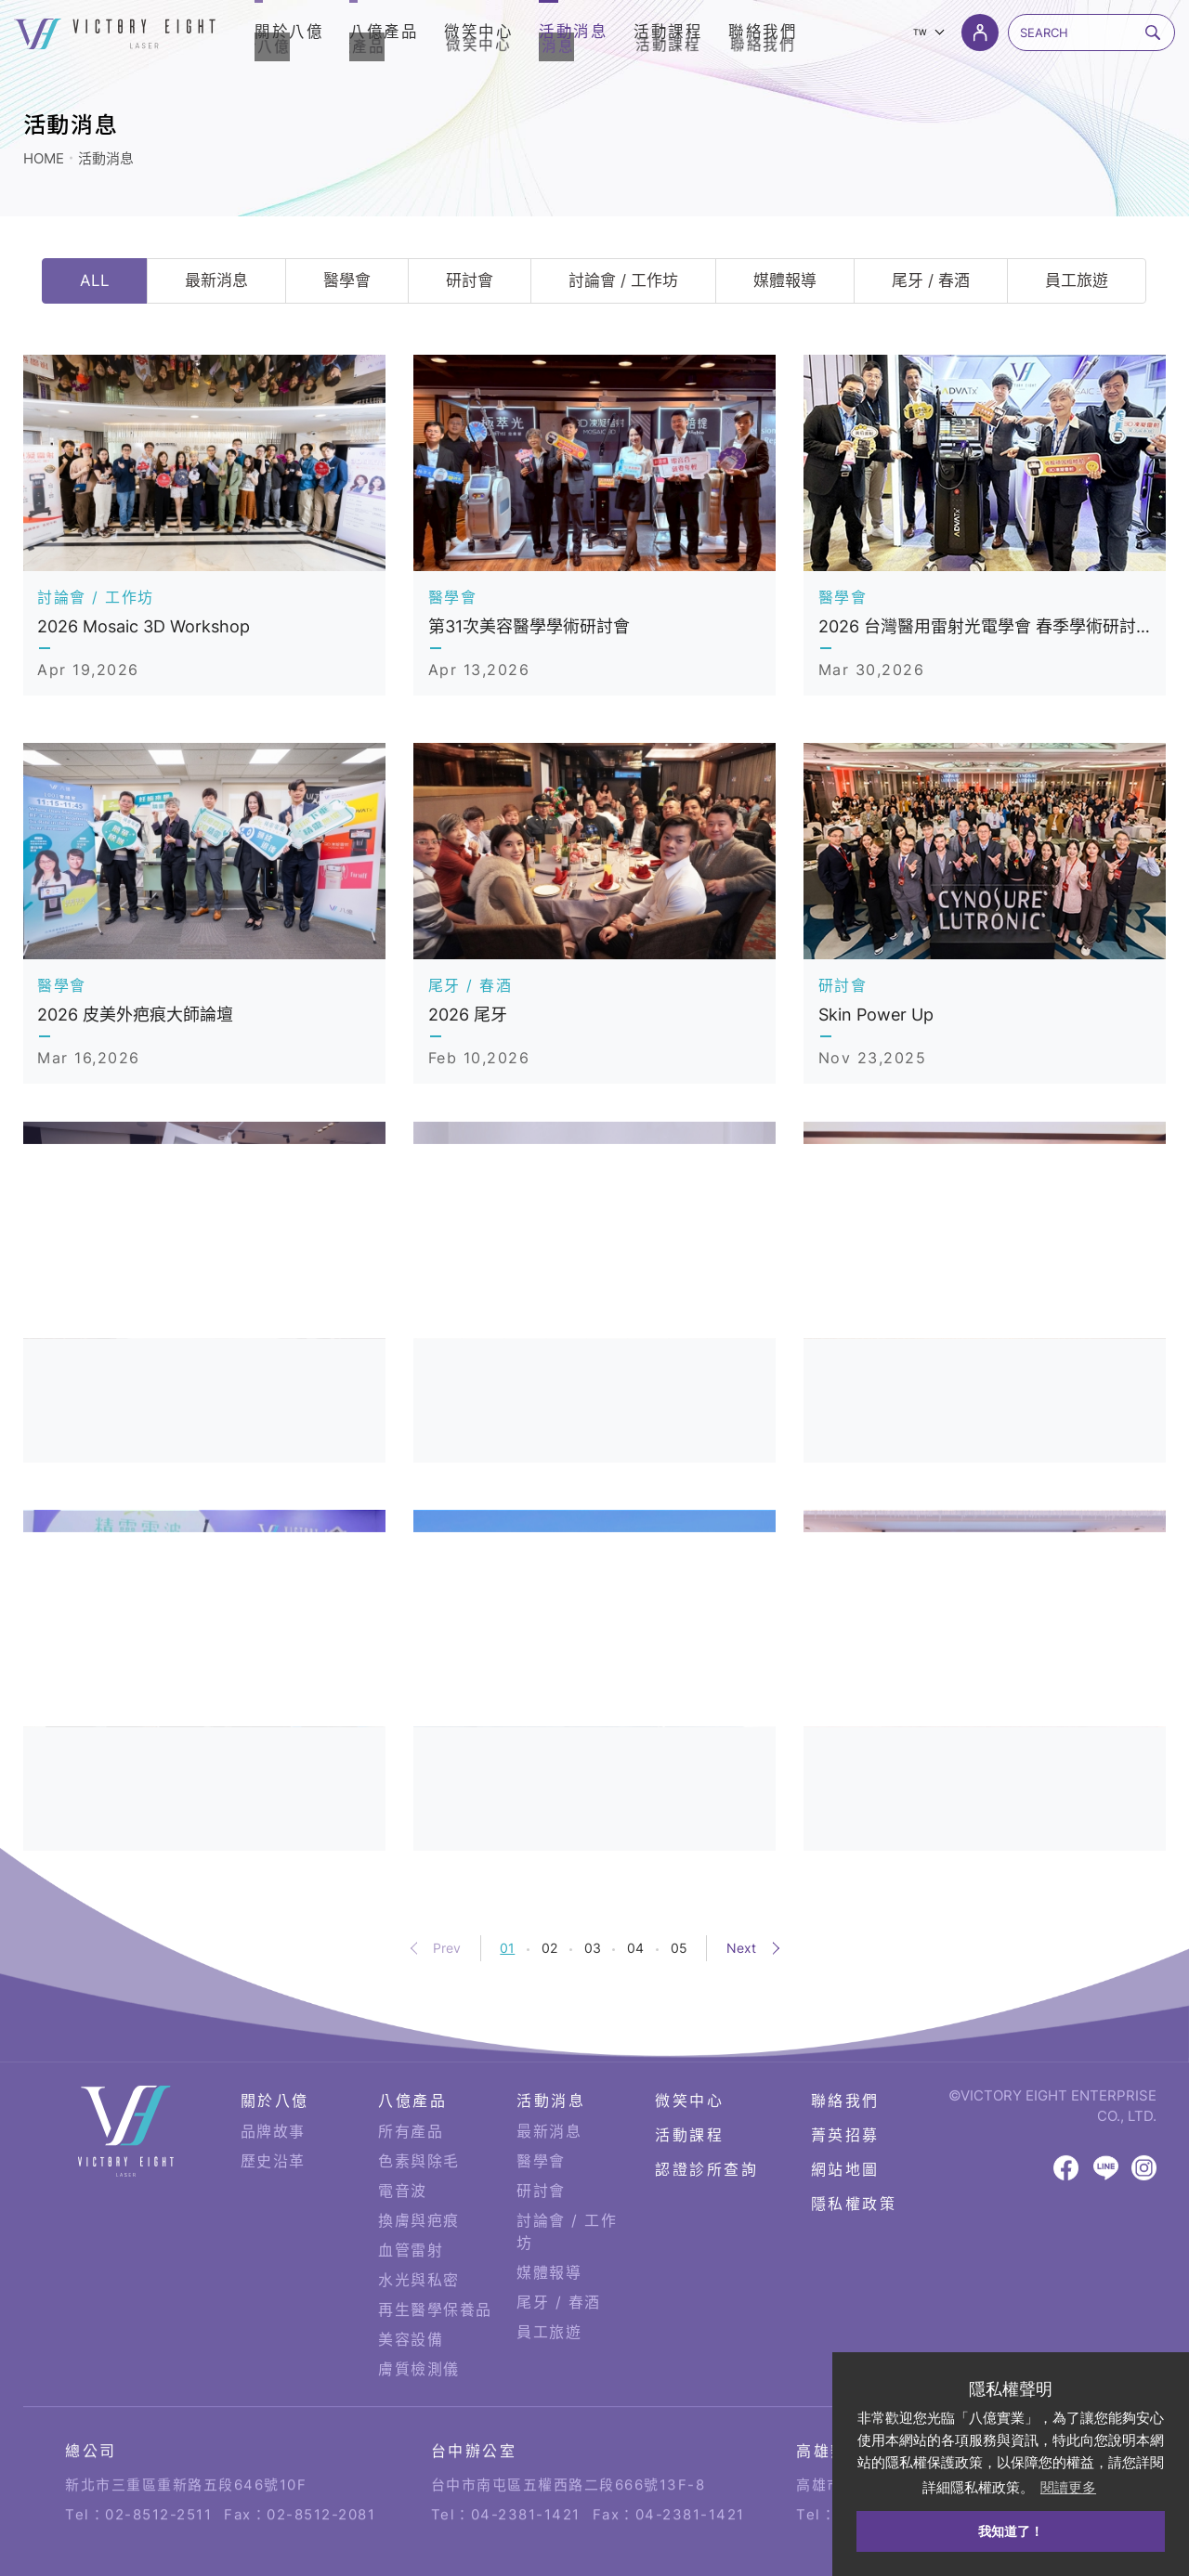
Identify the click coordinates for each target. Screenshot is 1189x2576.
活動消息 (106, 158)
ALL (95, 280)
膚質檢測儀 (419, 2305)
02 (549, 1948)
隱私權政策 (854, 2141)
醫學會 (347, 280)
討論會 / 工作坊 (623, 280)
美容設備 (410, 2276)
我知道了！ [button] (1010, 2531)
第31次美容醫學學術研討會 (529, 626)
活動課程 (689, 2071)
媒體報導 (785, 280)
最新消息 (216, 280)
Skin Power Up (876, 1014)
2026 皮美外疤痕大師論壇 (135, 1014)
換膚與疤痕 (419, 2157)
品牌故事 (273, 2068)
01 (507, 1948)
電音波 (402, 2127)
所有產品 (410, 2068)
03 (592, 1948)
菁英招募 (845, 2071)
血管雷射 (410, 2187)
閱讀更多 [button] (1068, 2487)
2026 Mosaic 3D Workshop (143, 626)
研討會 (469, 280)
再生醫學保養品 (435, 2246)
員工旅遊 (1076, 280)
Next (741, 1948)
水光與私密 (419, 2216)
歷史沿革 (273, 2097)
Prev (447, 1948)
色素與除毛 (419, 2097)
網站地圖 (845, 2107)
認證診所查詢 (706, 2107)
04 (635, 1948)
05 (679, 1948)
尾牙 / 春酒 (931, 280)
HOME (43, 158)
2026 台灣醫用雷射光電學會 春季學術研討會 (985, 626)
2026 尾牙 (467, 1014)
